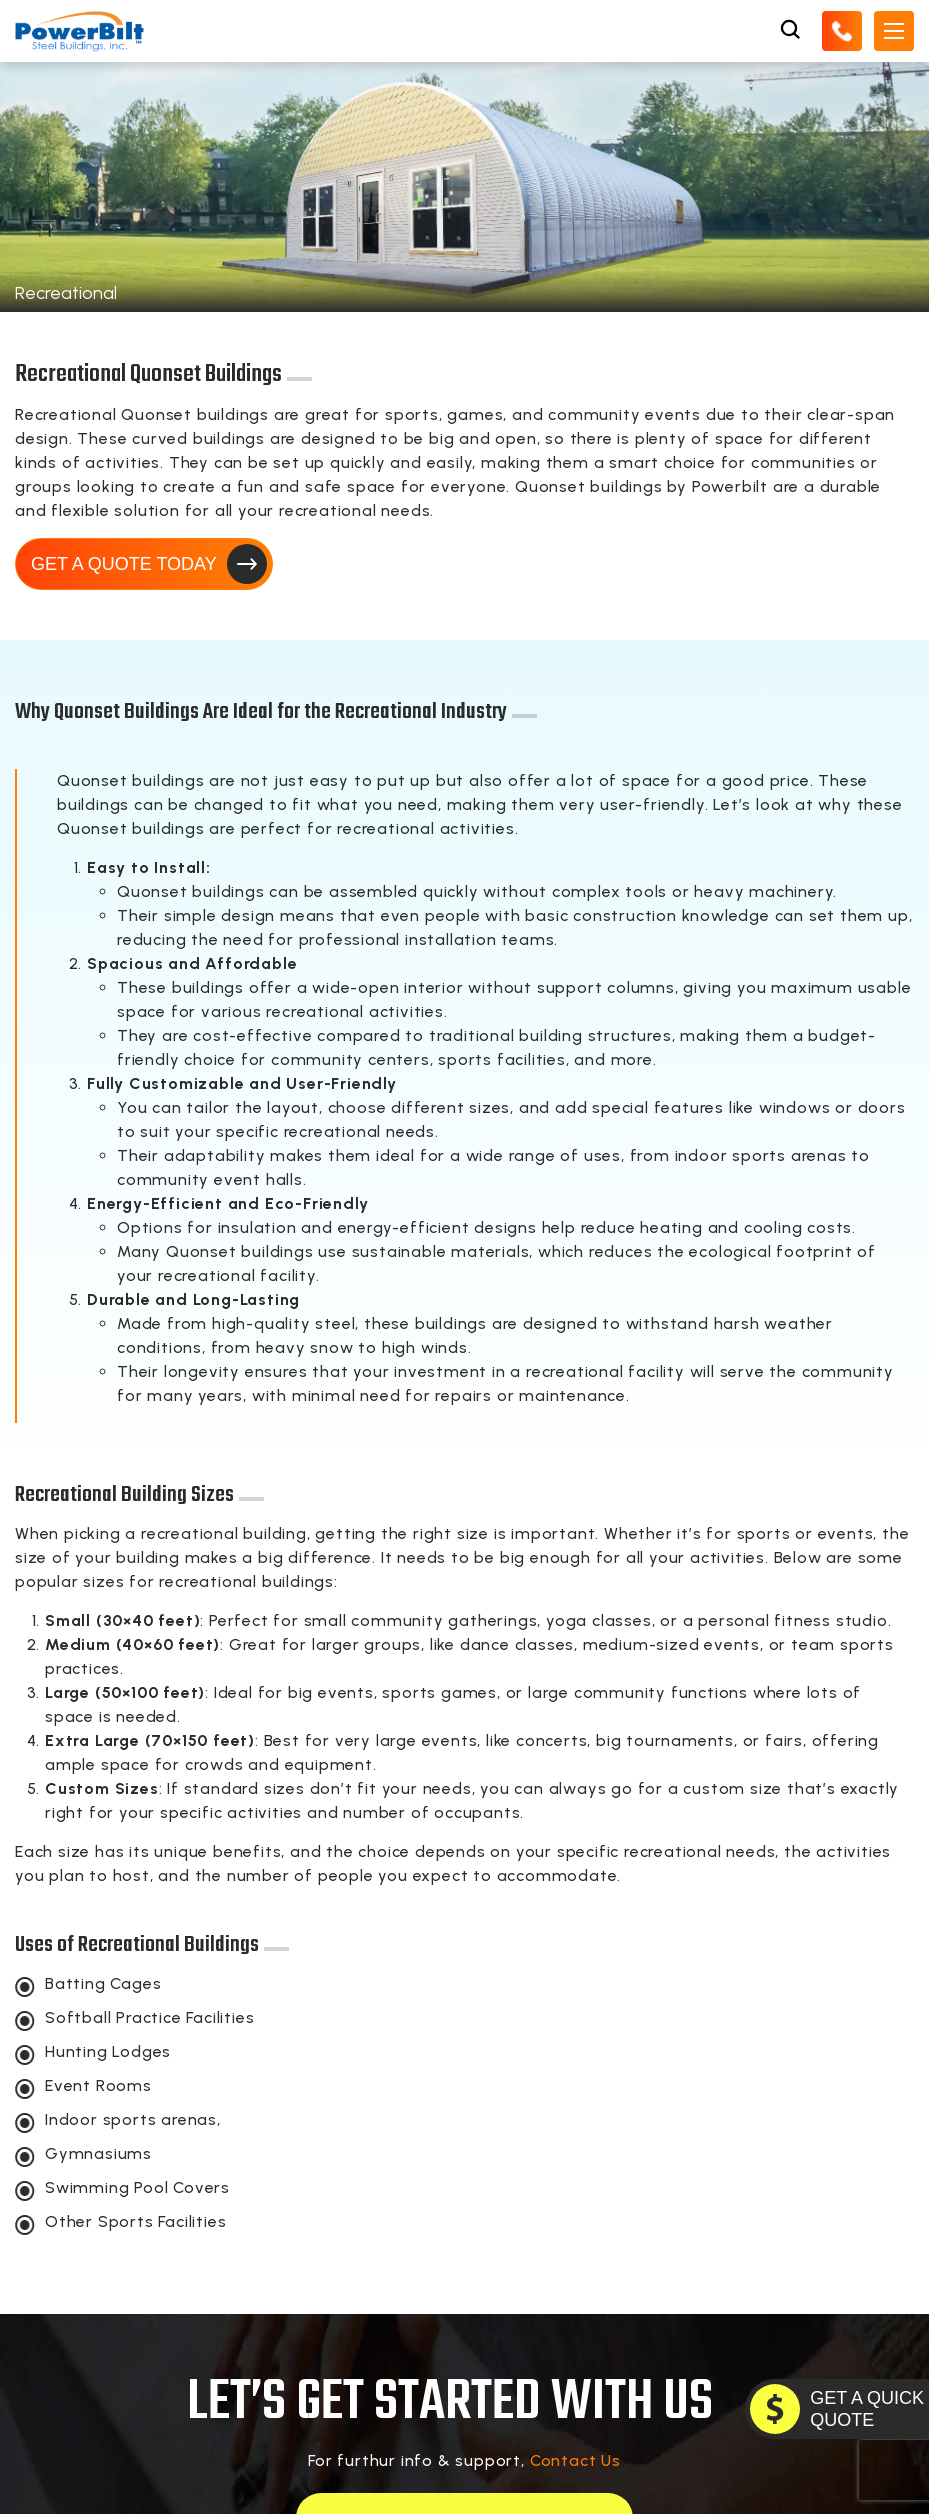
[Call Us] (842, 30)
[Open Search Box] (790, 30)
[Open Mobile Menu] (894, 30)
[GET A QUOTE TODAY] (837, 2409)
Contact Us (575, 2460)
